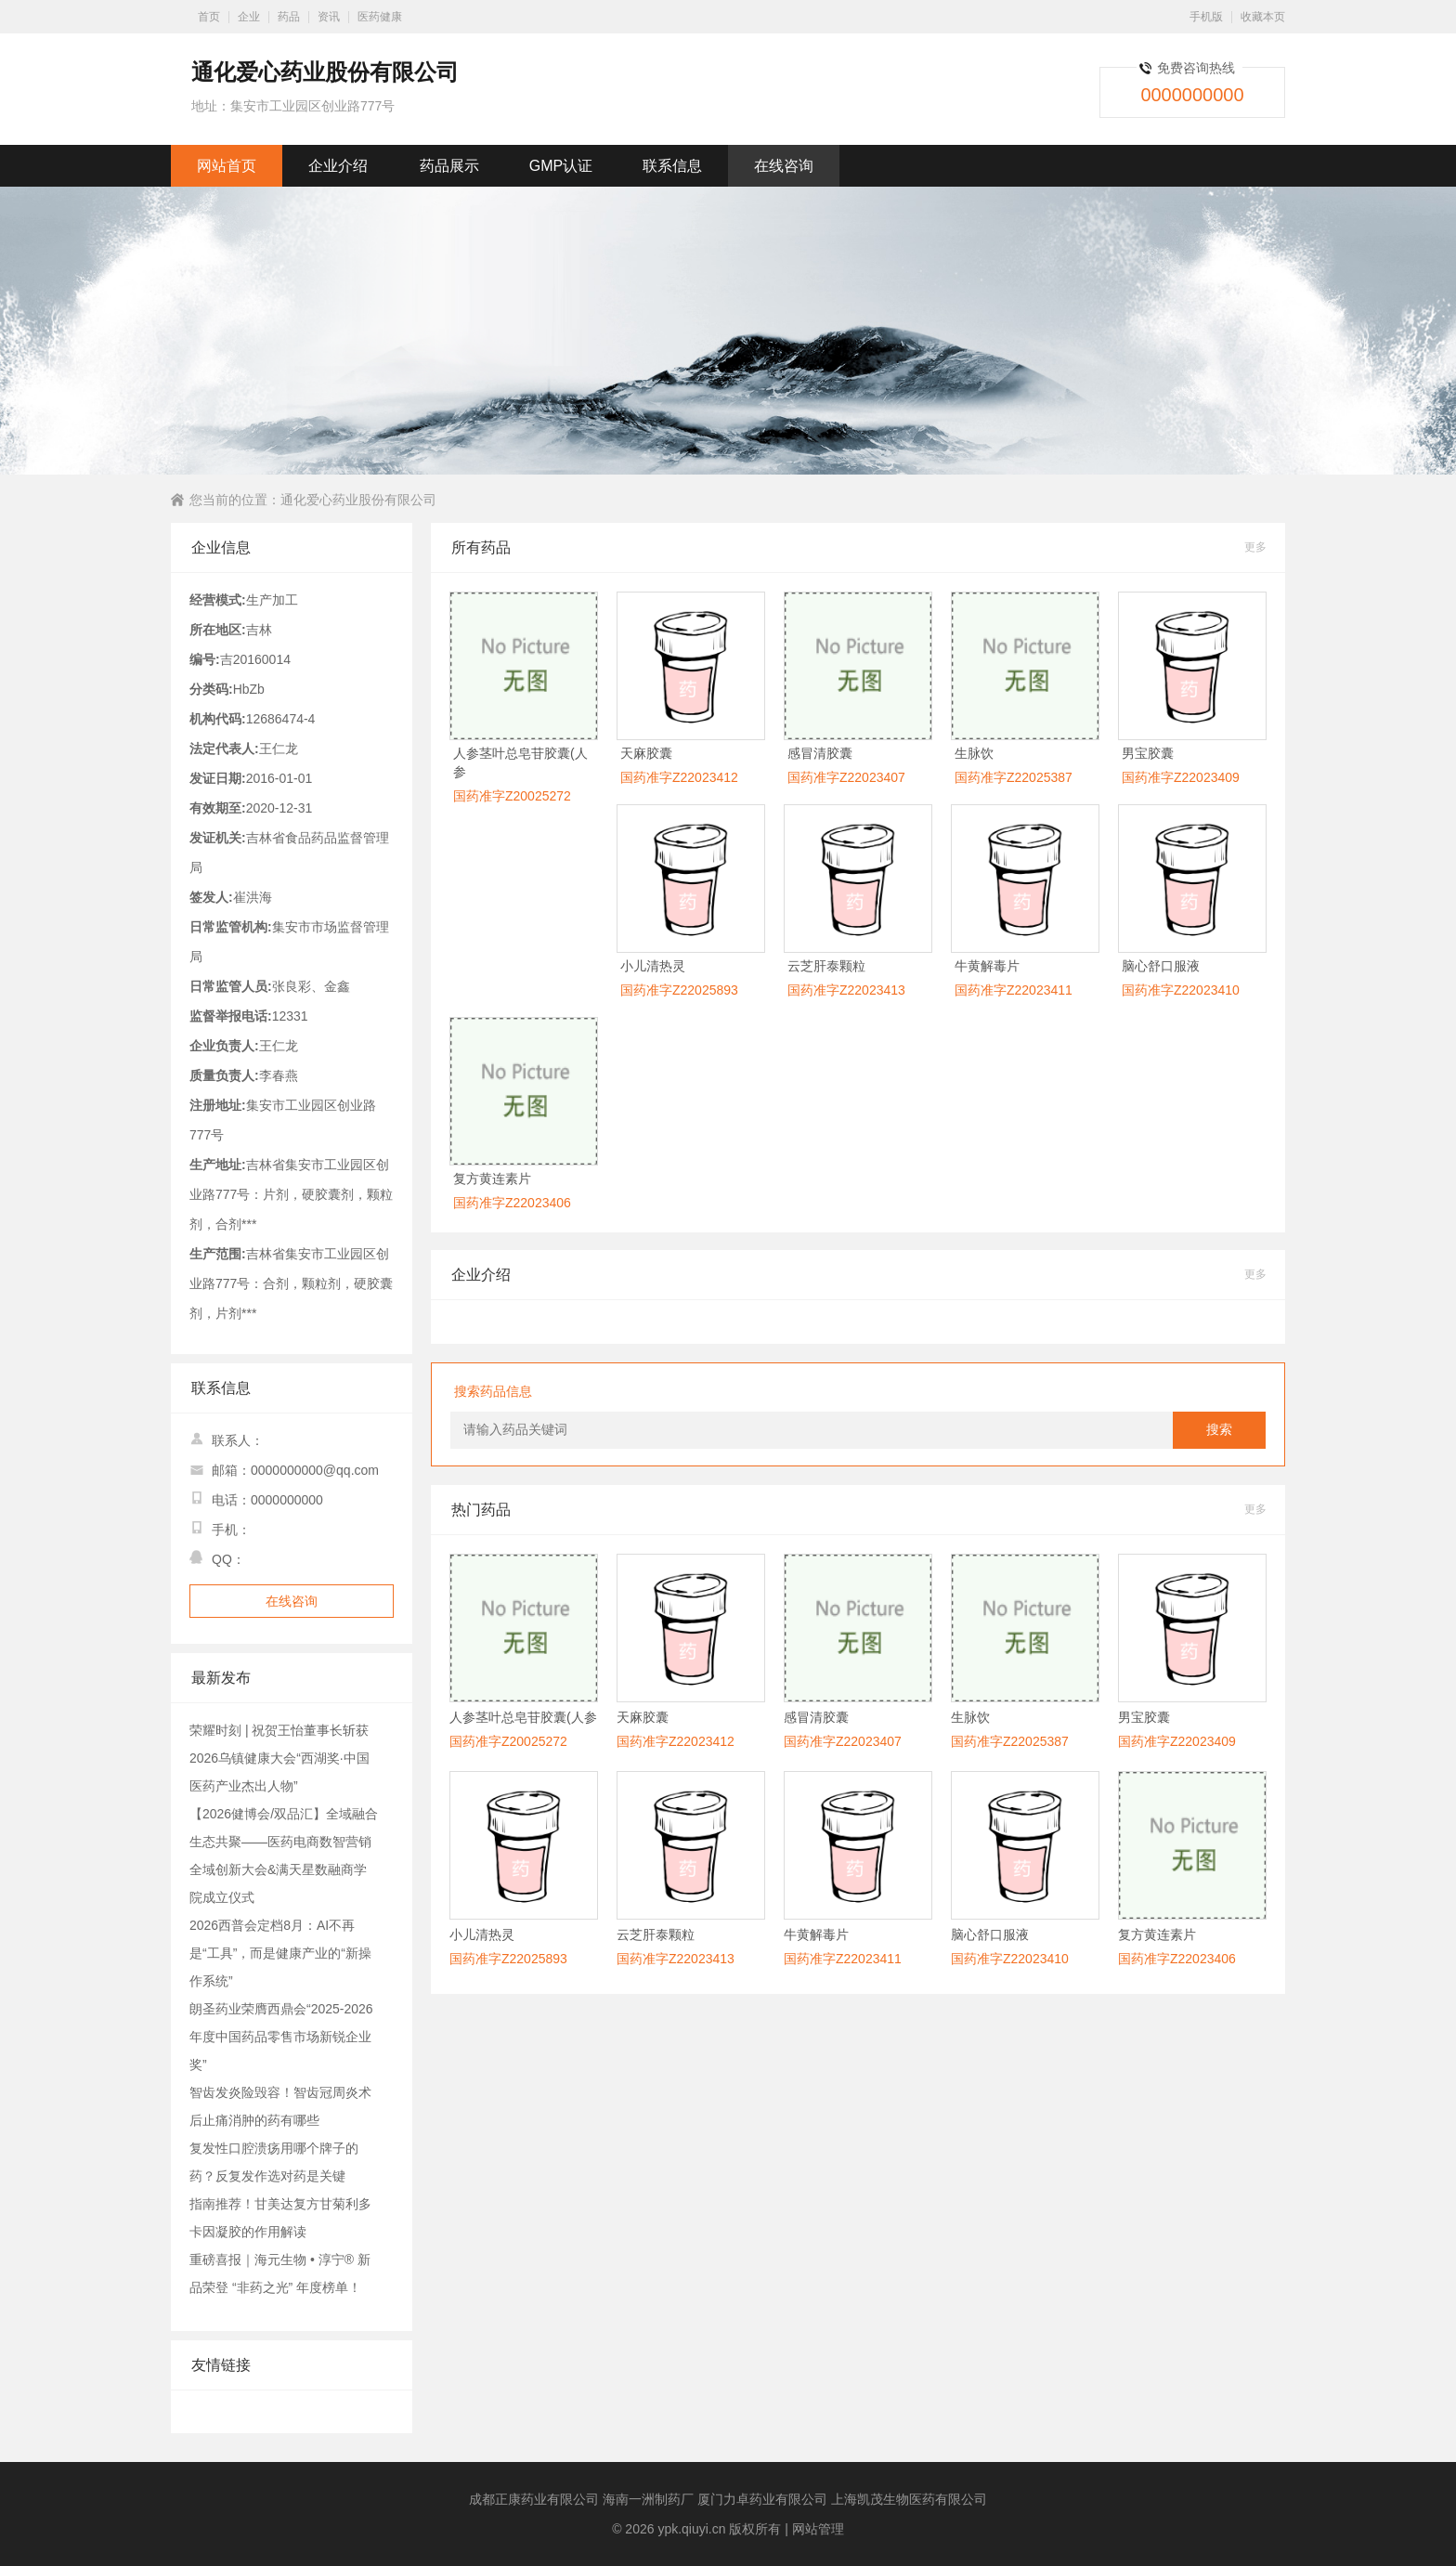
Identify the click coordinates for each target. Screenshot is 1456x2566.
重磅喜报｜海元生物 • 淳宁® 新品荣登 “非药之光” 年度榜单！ (279, 2273)
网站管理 (818, 2528)
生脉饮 (974, 753)
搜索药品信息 (493, 1391)
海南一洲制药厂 (648, 2499)
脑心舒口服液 (1161, 965)
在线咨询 (783, 166)
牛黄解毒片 (987, 965)
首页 (209, 16)
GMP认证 (560, 166)
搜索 (1219, 1430)
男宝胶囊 (1148, 753)
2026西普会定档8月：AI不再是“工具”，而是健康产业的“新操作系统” (280, 1953)
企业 (249, 16)
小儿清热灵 (652, 965)
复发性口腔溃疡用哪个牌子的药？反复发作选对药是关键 (273, 2162)
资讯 (329, 16)
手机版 (1206, 16)
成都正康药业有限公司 (534, 2499)
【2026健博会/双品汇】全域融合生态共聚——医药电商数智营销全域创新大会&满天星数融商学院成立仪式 (283, 1855)
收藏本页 (1263, 16)
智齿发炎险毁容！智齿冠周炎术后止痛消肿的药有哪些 (280, 2106)
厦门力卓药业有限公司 (762, 2499)
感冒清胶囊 (819, 753)
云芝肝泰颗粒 (826, 965)
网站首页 (226, 166)
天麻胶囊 (646, 753)
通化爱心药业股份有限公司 (358, 499)
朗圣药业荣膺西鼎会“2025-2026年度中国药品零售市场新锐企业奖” (281, 2036)
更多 (1255, 547)
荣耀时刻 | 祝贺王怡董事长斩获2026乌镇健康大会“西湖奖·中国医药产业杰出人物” (279, 1758)
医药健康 (380, 16)
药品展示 (449, 166)
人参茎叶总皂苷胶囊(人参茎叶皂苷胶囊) (523, 1718)
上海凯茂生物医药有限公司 (909, 2499)
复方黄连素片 (492, 1178)
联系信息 (672, 166)
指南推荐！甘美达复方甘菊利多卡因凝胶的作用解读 (280, 2217)
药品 (289, 16)
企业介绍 (338, 166)
